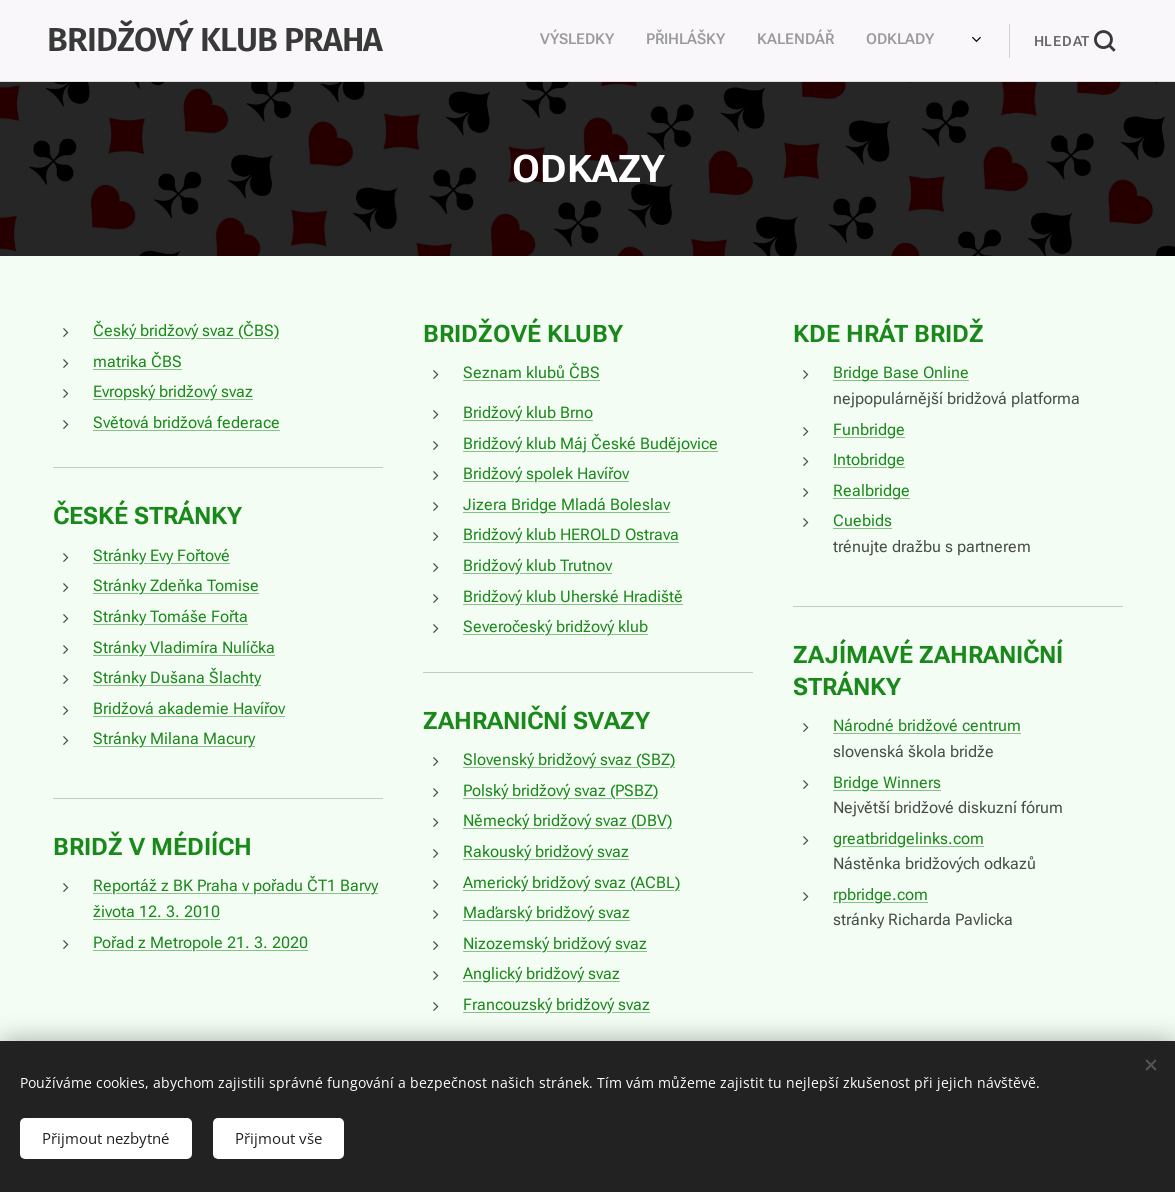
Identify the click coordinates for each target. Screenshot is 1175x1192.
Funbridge (868, 429)
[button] (1074, 41)
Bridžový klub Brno (527, 412)
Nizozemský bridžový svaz (554, 943)
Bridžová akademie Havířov (189, 708)
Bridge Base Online (900, 372)
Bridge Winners (886, 781)
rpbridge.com (879, 894)
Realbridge (870, 490)
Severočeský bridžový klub (554, 626)
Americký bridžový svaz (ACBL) (570, 881)
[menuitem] (642, 41)
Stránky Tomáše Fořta (170, 616)
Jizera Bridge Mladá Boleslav (565, 504)
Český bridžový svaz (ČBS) (186, 330)
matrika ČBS (137, 361)
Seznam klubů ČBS (530, 372)
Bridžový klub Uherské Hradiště (572, 595)
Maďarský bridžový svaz (545, 912)
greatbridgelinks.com (907, 838)
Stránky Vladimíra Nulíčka (184, 646)
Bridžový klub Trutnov (536, 565)
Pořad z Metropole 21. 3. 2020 (200, 941)
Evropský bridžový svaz (173, 391)
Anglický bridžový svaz (540, 973)
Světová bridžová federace (186, 422)
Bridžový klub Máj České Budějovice (589, 443)
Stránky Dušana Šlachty (177, 677)
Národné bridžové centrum (926, 725)
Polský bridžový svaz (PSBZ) (559, 790)
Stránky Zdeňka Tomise (176, 585)
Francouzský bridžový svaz (555, 1004)
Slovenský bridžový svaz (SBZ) (568, 759)
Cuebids (861, 520)
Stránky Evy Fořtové (161, 555)
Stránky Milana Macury (174, 738)
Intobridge (868, 459)
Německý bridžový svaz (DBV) (566, 820)
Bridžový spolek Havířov (545, 473)
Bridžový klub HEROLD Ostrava (570, 534)
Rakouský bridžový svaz (545, 851)
